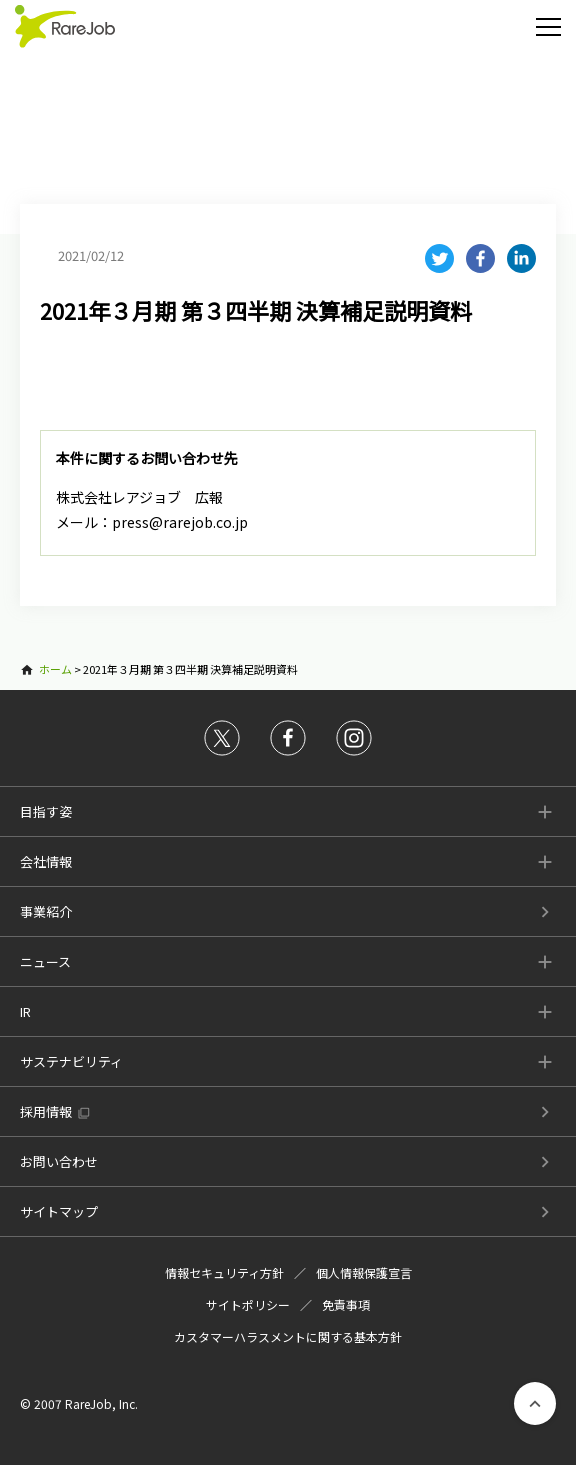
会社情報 (46, 861)
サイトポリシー (248, 1304)
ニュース (45, 961)
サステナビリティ (71, 1061)
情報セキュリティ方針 (224, 1272)
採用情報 (46, 1111)
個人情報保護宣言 (364, 1272)
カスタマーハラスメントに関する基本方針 (288, 1336)
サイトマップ (59, 1211)
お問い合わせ (59, 1161)
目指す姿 (46, 811)
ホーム (55, 669)
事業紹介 (46, 911)
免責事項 (346, 1304)
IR (25, 1011)
